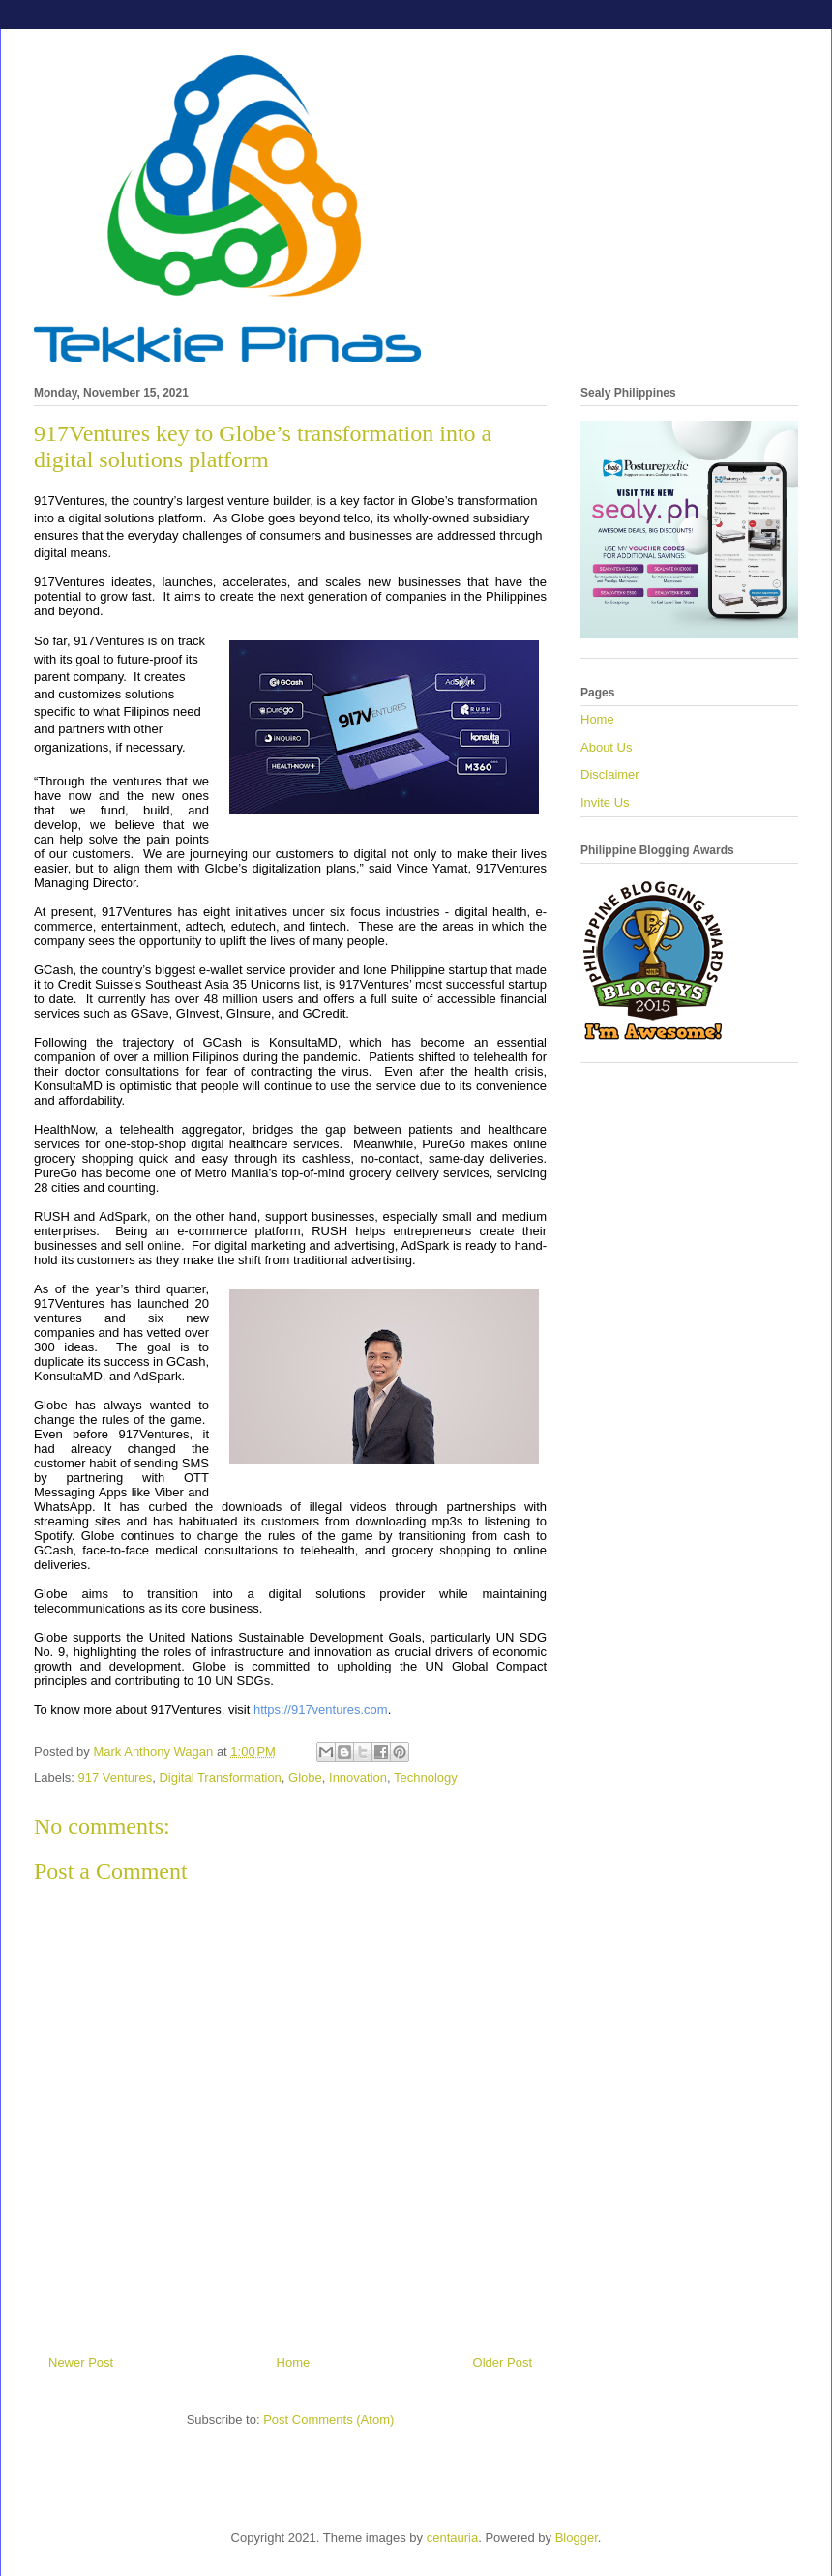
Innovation (358, 1777)
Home (294, 2362)
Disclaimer (609, 774)
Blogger (576, 2538)
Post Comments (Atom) (328, 2420)
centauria (452, 2538)
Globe (305, 1777)
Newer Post (80, 2362)
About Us (606, 747)
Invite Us (605, 802)
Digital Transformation (220, 1777)
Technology (426, 1777)
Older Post (502, 2362)
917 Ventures (115, 1777)
